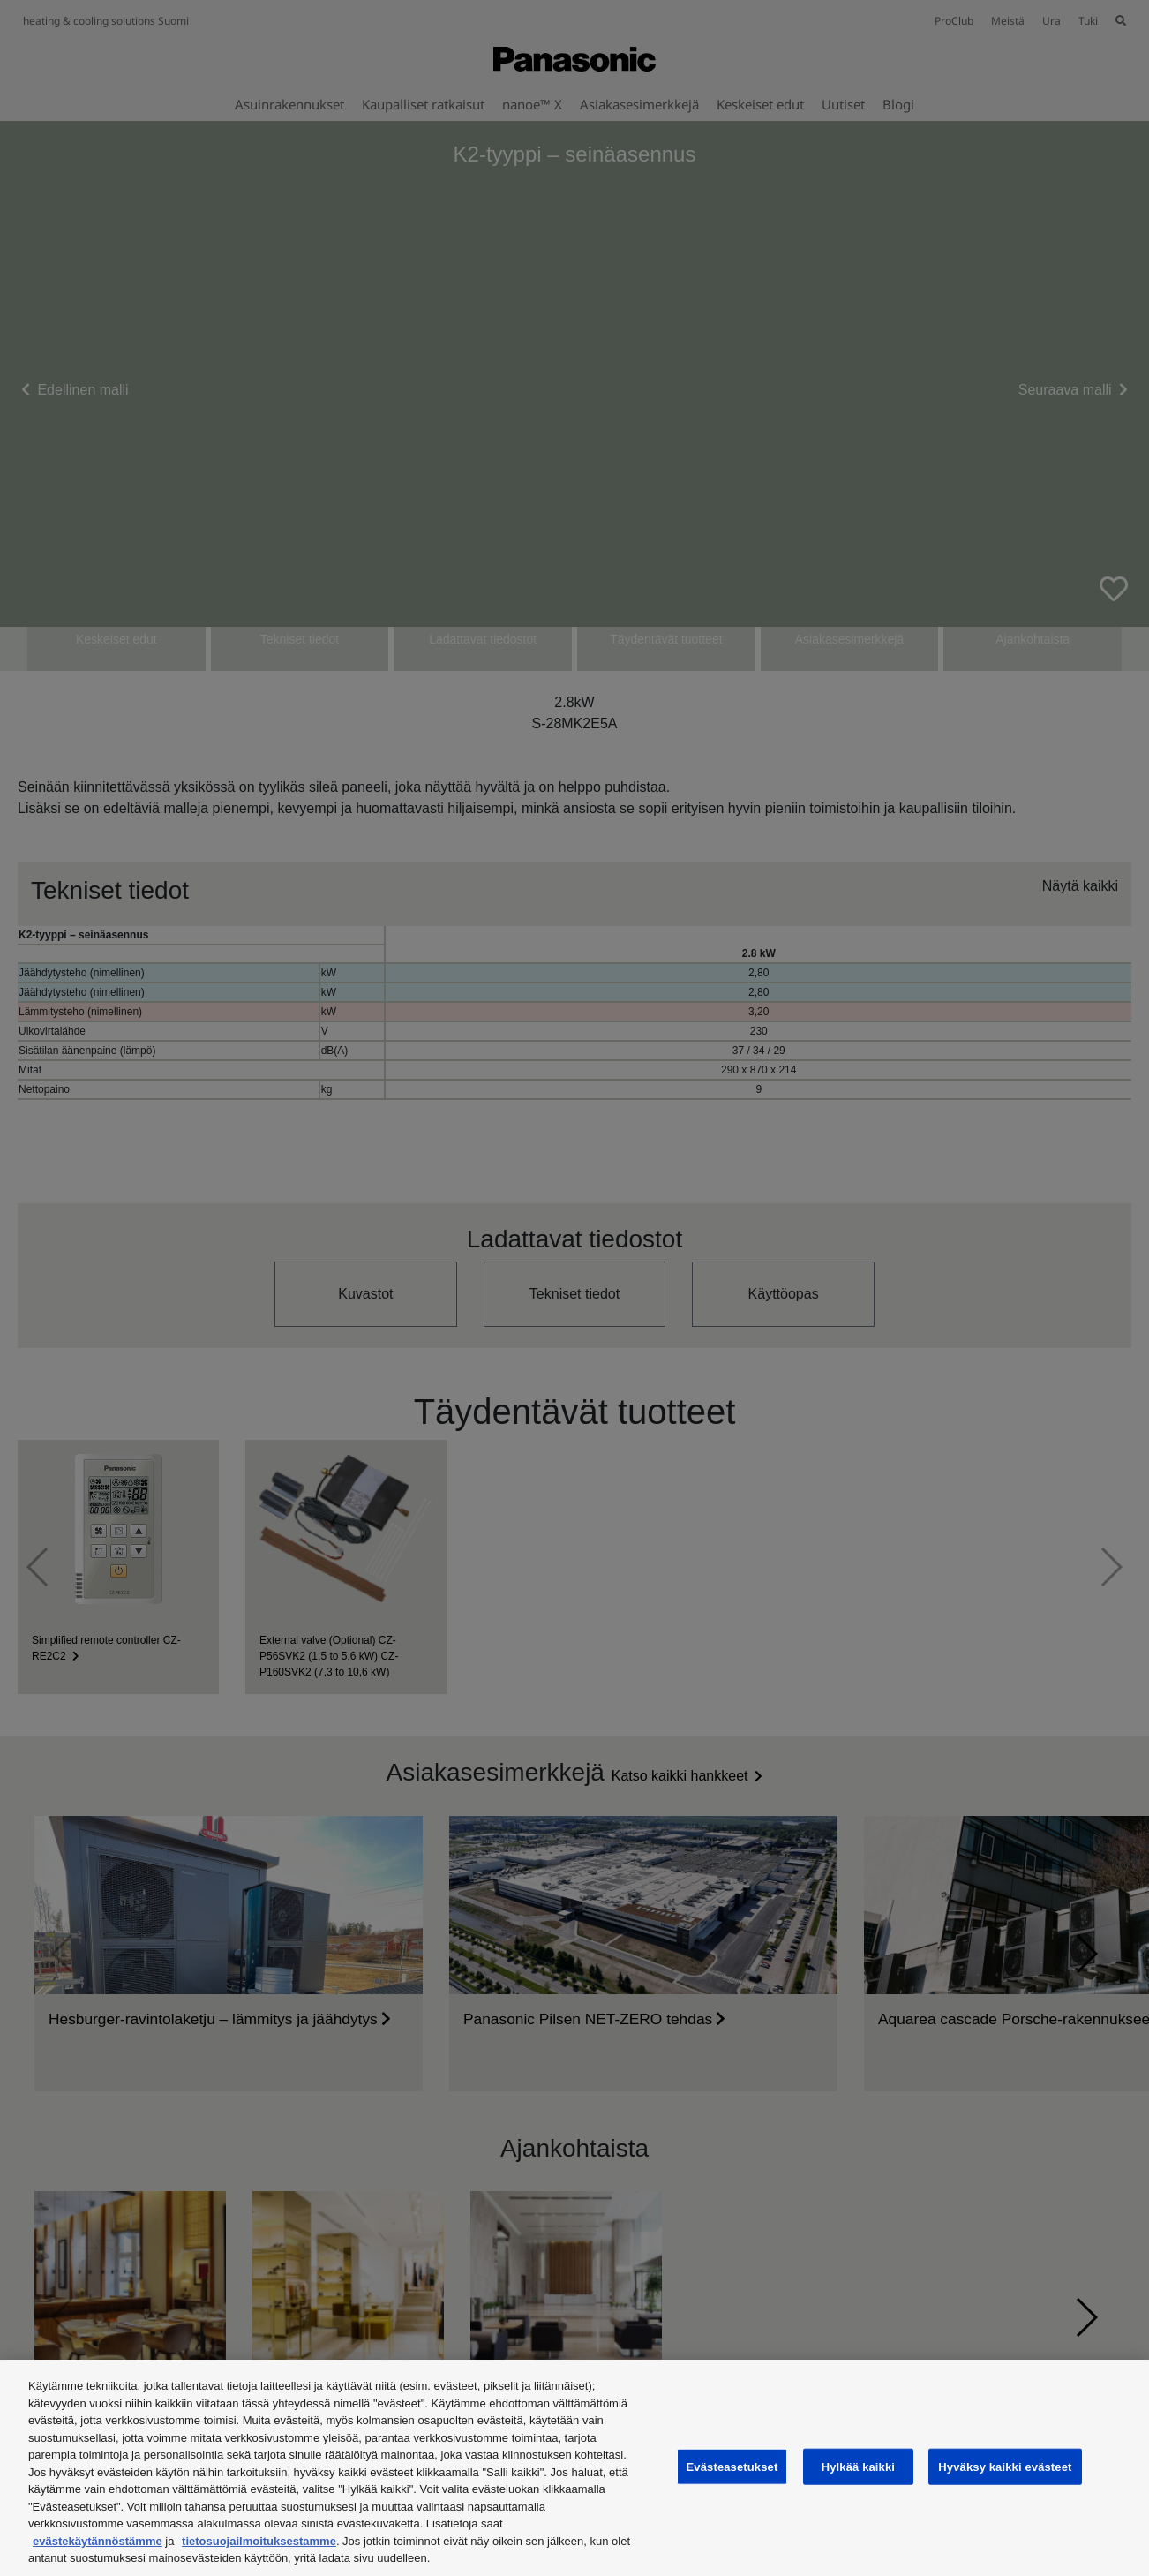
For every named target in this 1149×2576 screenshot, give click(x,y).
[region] (574, 2468)
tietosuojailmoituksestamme (259, 2541)
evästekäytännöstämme (97, 2541)
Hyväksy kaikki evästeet (1004, 2466)
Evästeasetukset (732, 2466)
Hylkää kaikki (858, 2466)
